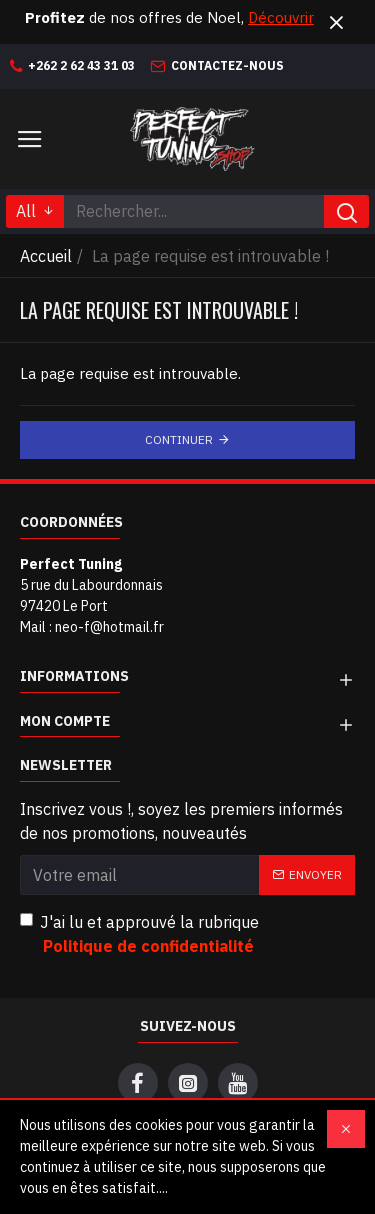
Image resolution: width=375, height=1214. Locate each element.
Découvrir (281, 17)
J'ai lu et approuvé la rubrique (139, 935)
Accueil (46, 256)
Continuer (179, 439)
